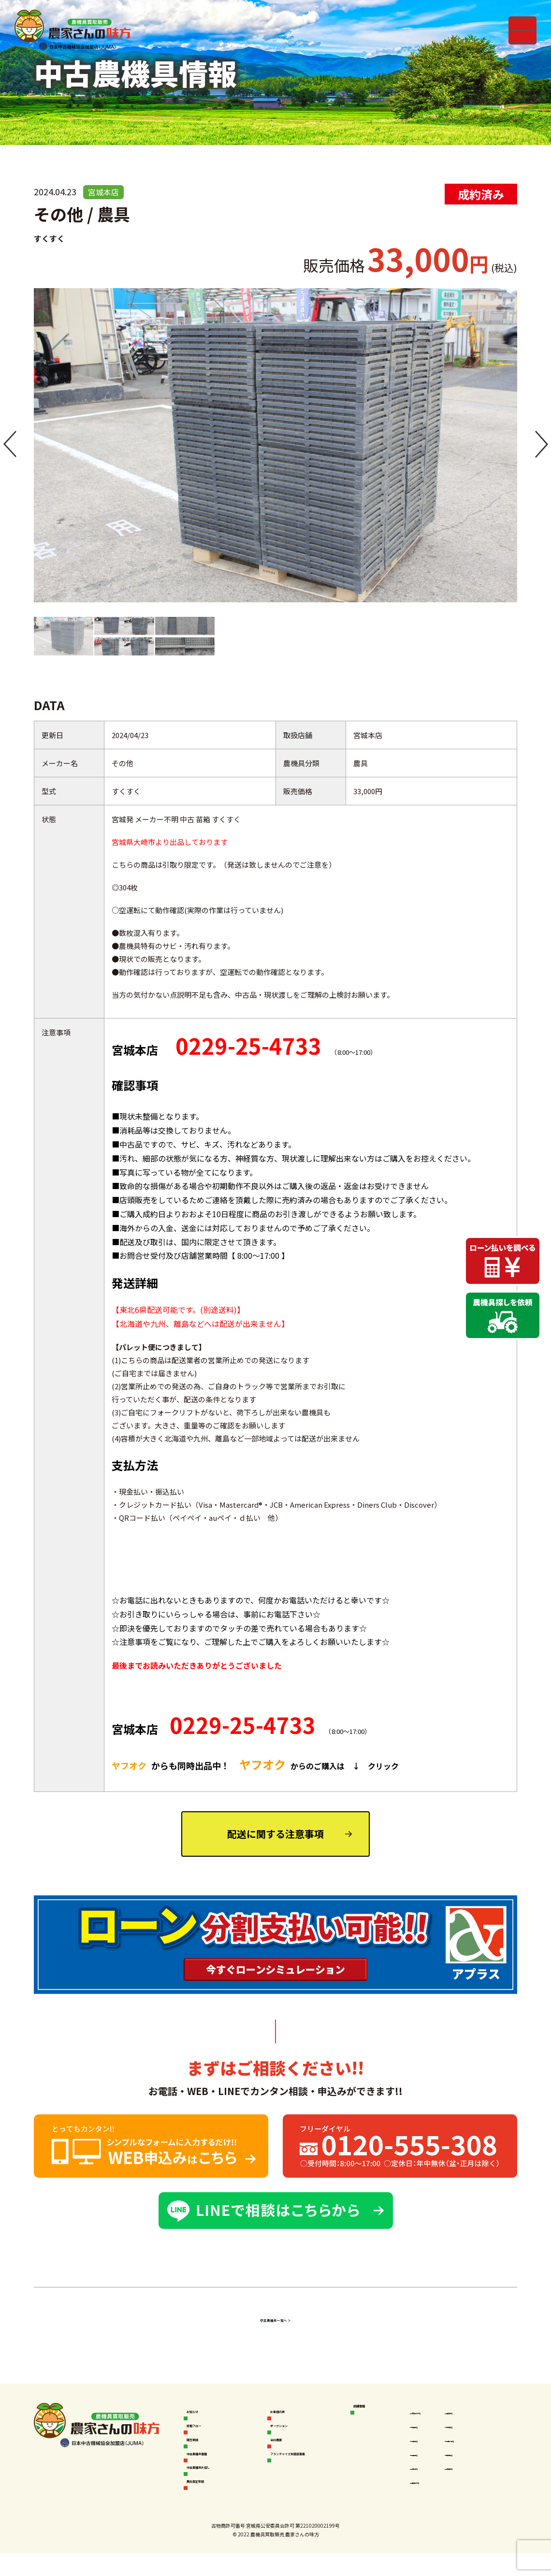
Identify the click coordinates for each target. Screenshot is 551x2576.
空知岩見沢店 (435, 2412)
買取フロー (209, 2430)
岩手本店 (428, 2446)
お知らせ (205, 2412)
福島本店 (428, 2463)
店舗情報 (372, 2412)
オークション (296, 2430)
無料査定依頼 (212, 2501)
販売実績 (205, 2448)
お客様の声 (293, 2412)
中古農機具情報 (216, 2465)
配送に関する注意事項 (275, 1834)
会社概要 (289, 2448)
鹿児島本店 (432, 2497)
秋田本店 (428, 2429)
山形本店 (428, 2480)
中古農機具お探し (220, 2483)
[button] (9, 445)
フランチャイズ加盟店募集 (313, 2472)
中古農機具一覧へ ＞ (275, 2318)
